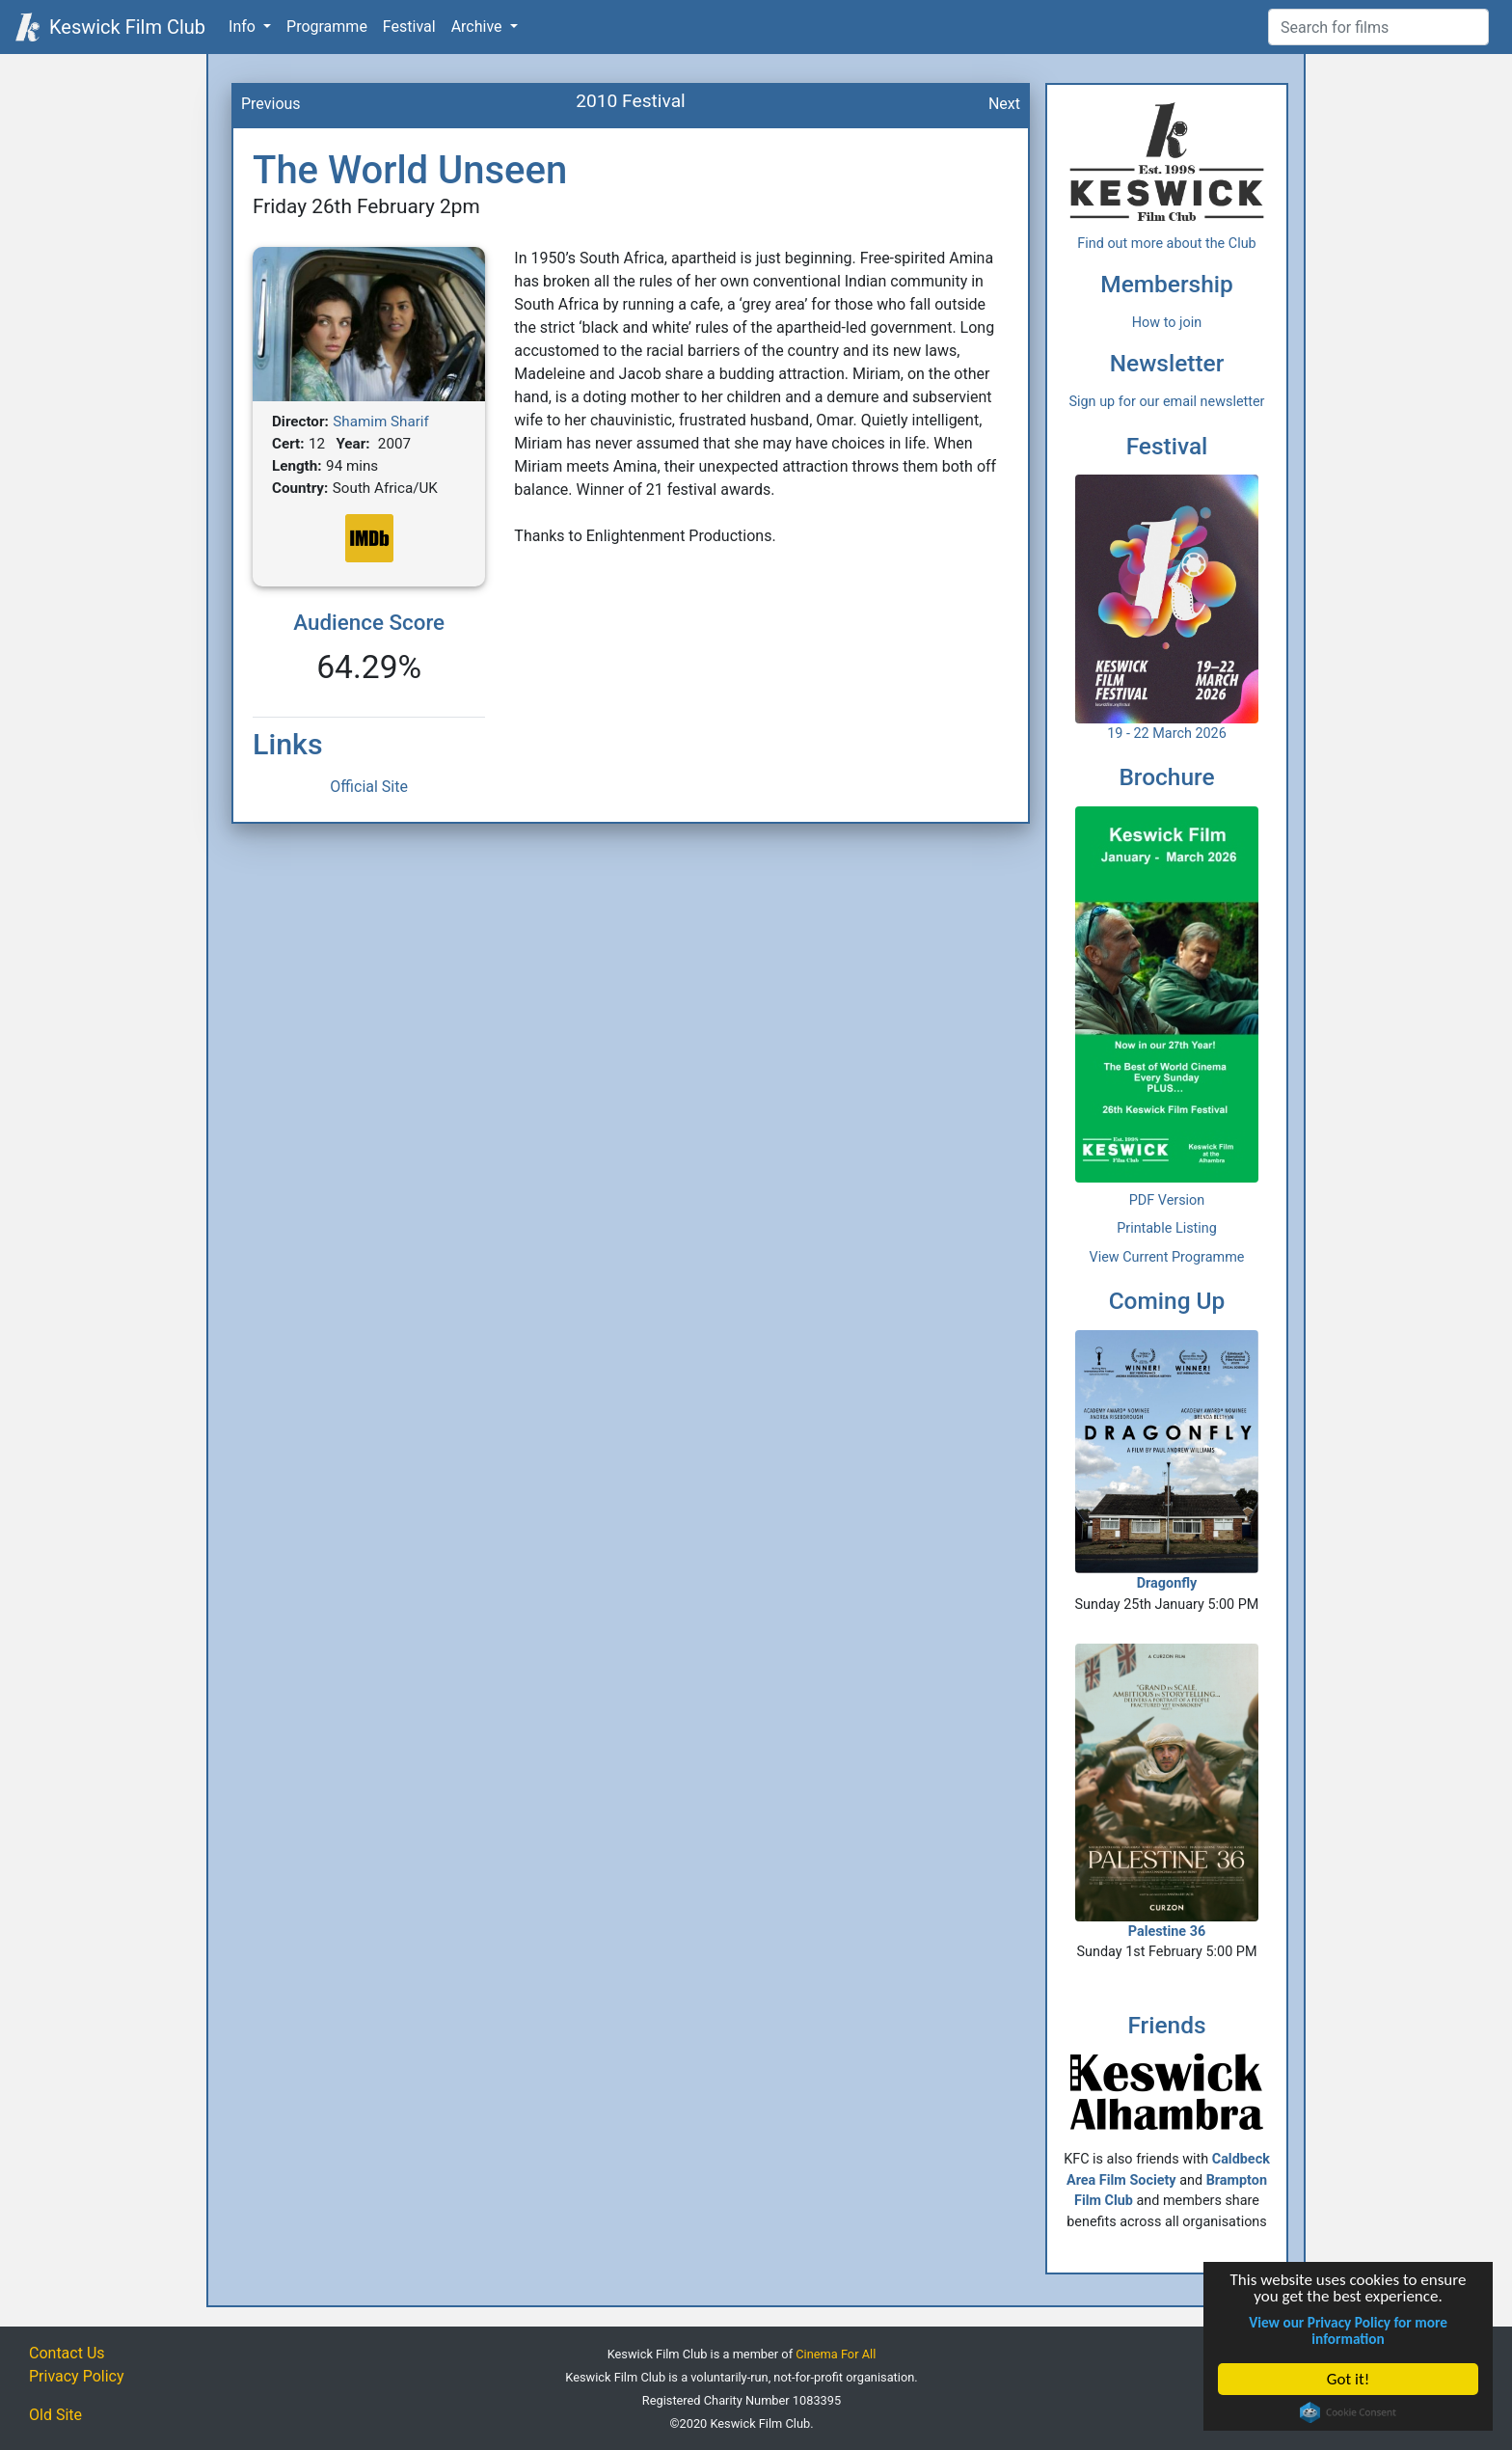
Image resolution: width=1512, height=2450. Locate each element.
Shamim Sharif (381, 421)
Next (1004, 104)
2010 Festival (631, 101)
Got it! (1348, 2379)
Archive (478, 26)
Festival (409, 26)
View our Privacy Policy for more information (1348, 2330)
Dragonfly (1166, 1461)
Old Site (55, 2415)
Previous (271, 104)
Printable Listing (1167, 1228)
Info (244, 26)
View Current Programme (1167, 1257)
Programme (326, 26)
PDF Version (1167, 1200)
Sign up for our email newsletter (1167, 402)
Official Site (369, 786)
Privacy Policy (76, 2376)
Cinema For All (836, 2354)
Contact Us (67, 2353)
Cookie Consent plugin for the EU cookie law (1348, 2412)
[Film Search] (1378, 27)
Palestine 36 (1166, 1791)
